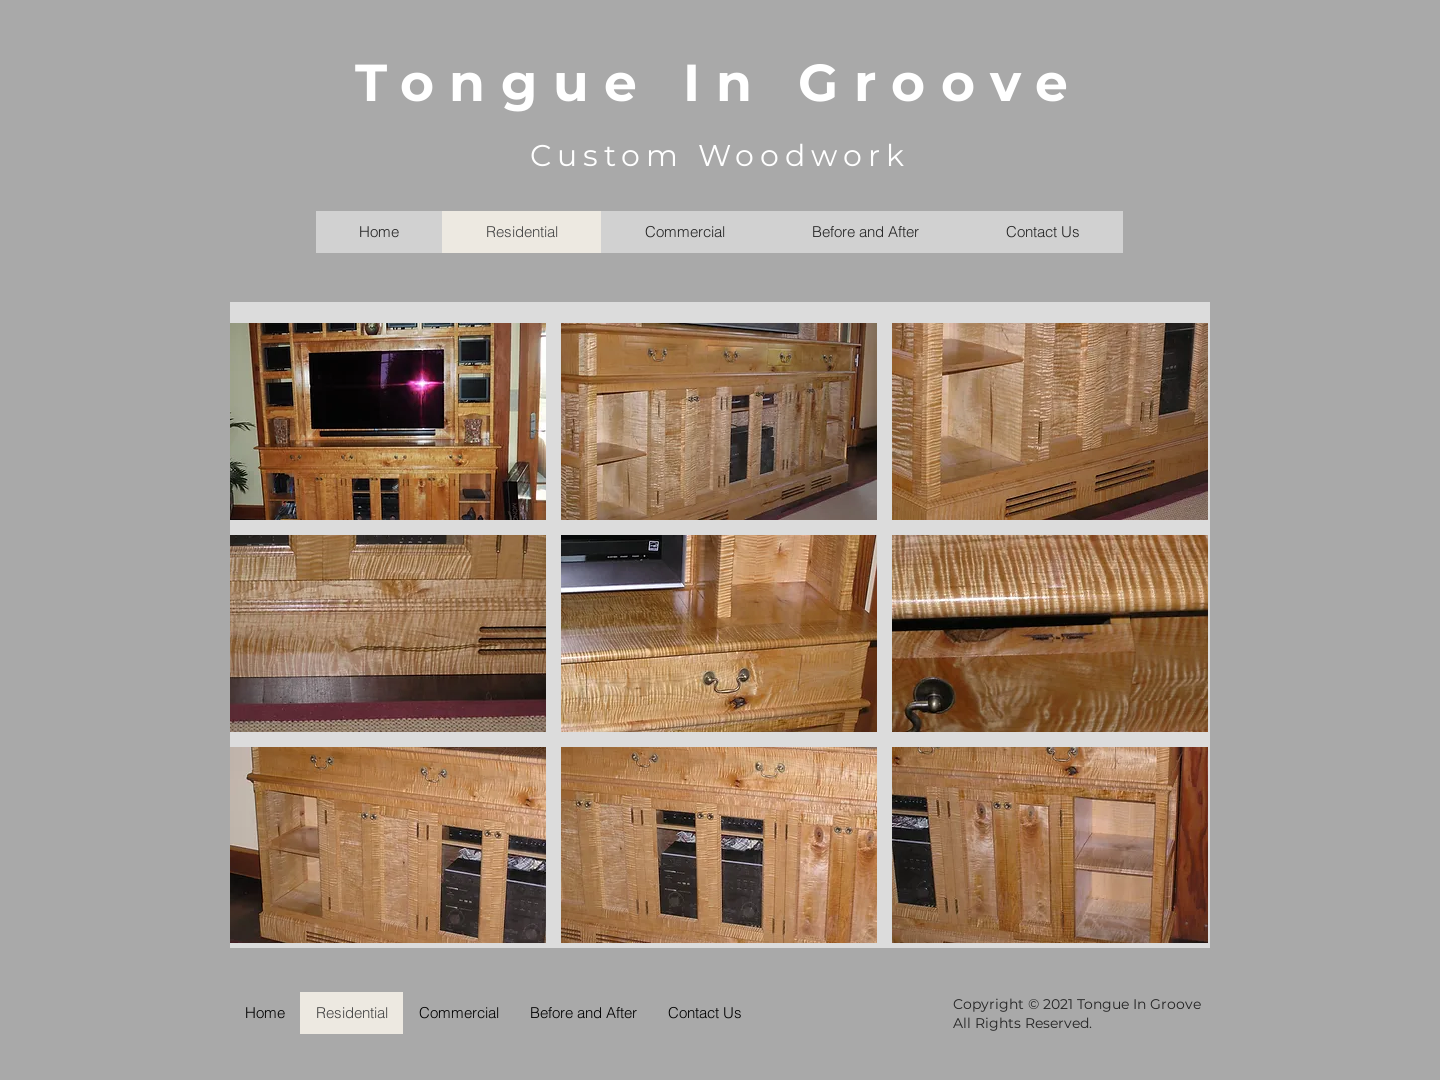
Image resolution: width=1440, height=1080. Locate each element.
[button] (388, 421)
